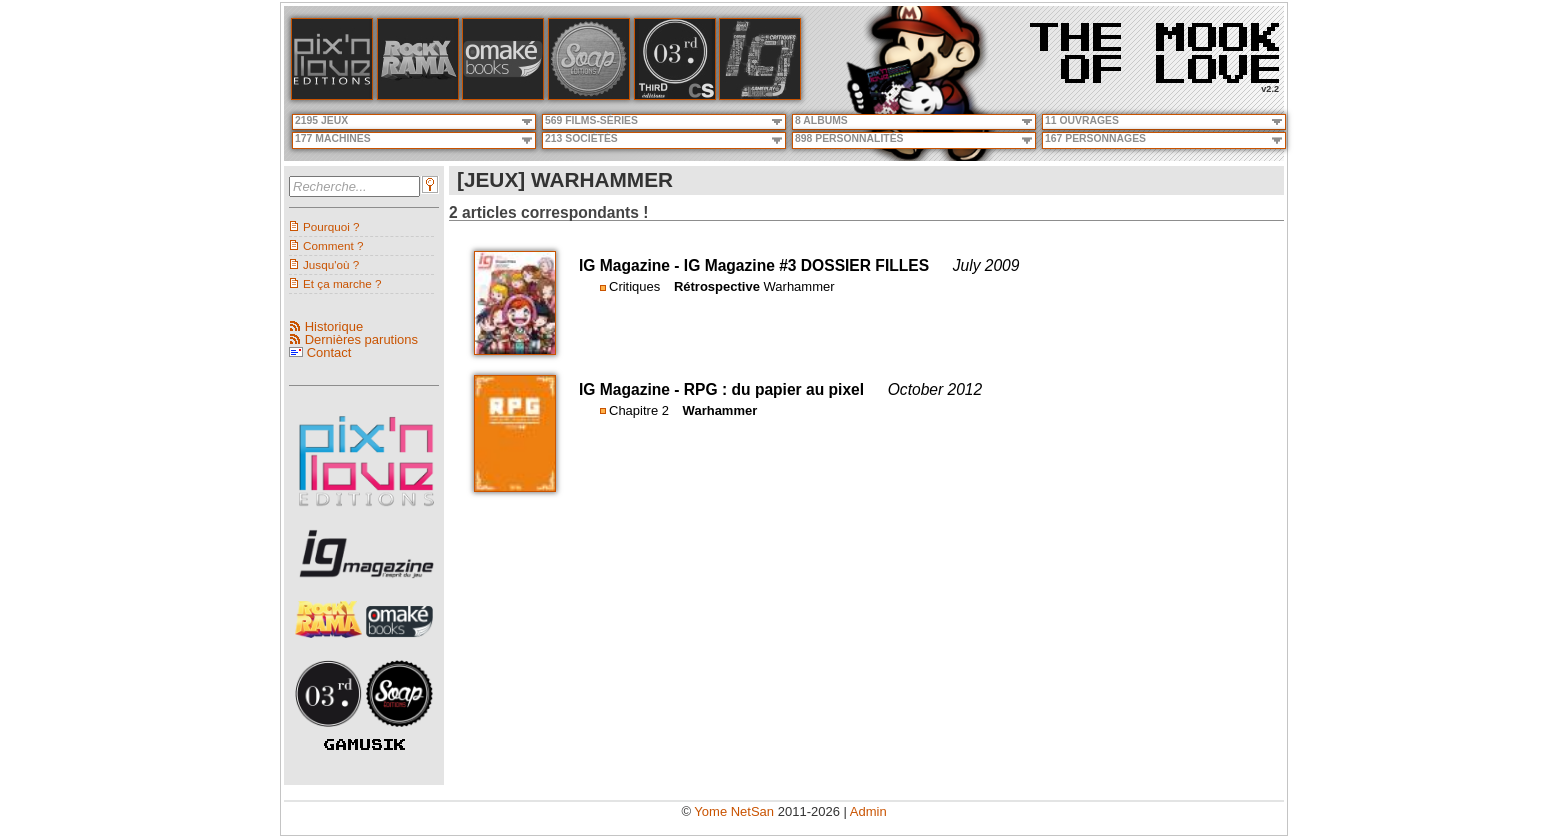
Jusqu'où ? (331, 264)
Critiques (634, 286)
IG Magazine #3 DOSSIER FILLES (806, 265)
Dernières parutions (361, 339)
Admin (868, 811)
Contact (329, 352)
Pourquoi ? (331, 226)
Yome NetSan (734, 811)
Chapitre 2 (639, 410)
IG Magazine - (631, 265)
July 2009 (986, 265)
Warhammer (799, 286)
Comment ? (333, 245)
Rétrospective (717, 286)
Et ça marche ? (342, 283)
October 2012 (935, 389)
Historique (334, 326)
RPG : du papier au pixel (774, 389)
